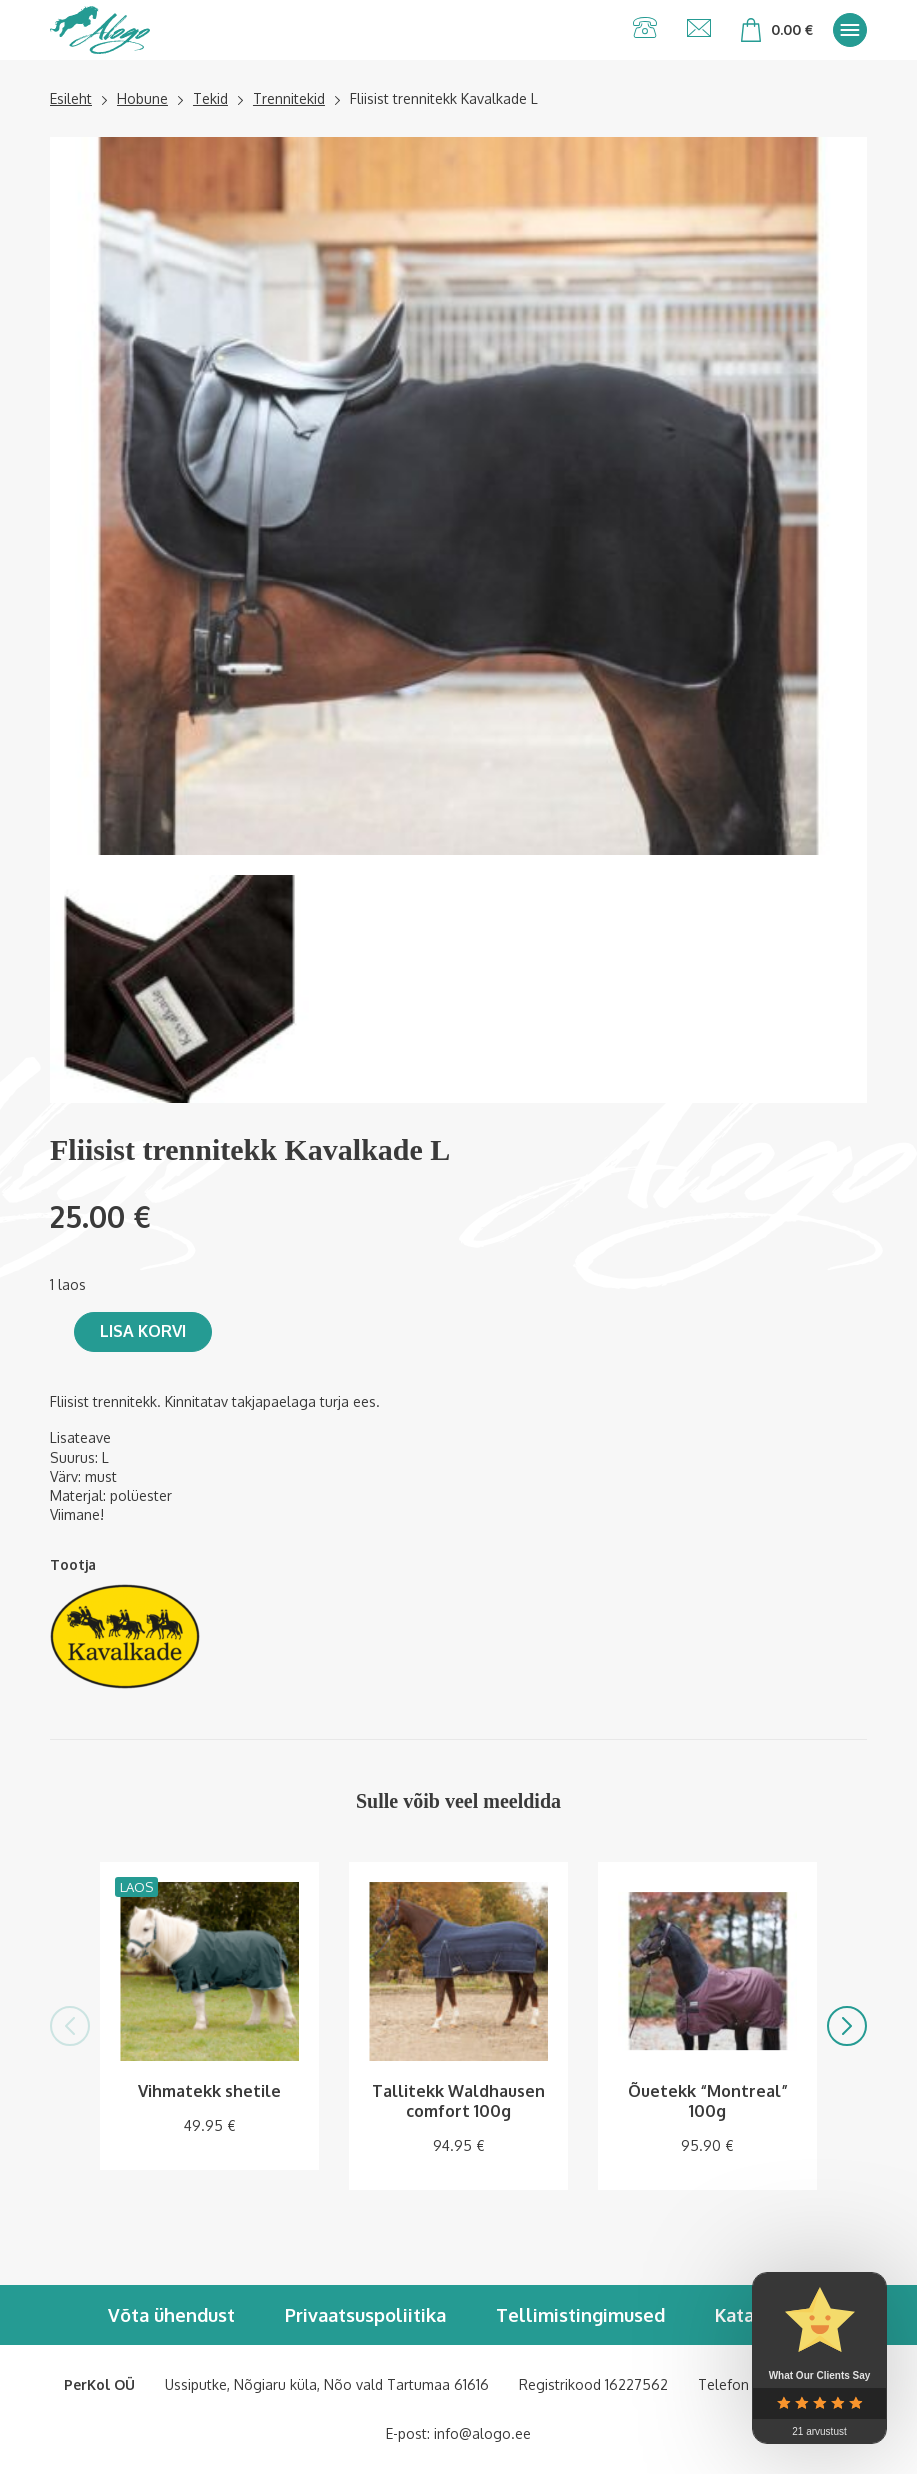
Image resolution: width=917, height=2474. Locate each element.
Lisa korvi (143, 1331)
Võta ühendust (171, 2315)
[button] (70, 2026)
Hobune (142, 98)
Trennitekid (289, 98)
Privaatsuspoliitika (365, 2315)
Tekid (210, 98)
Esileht (71, 98)
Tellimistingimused (580, 2315)
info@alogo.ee (482, 2433)
